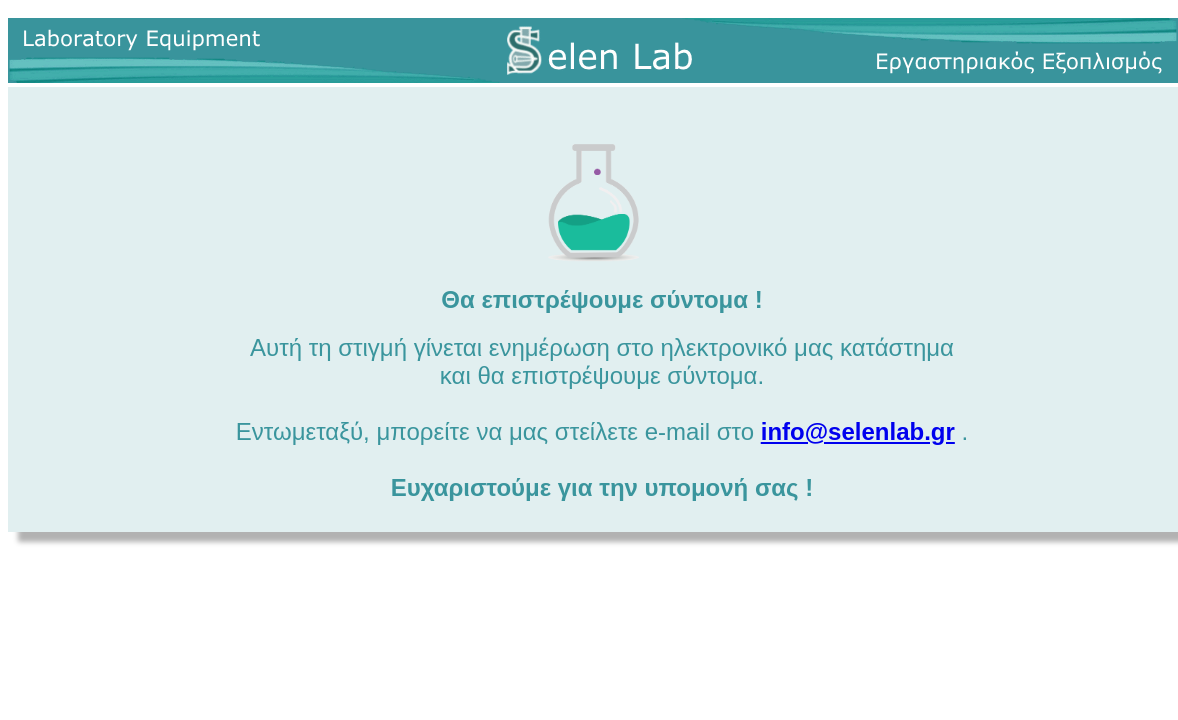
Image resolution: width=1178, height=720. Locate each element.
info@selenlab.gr (858, 431)
